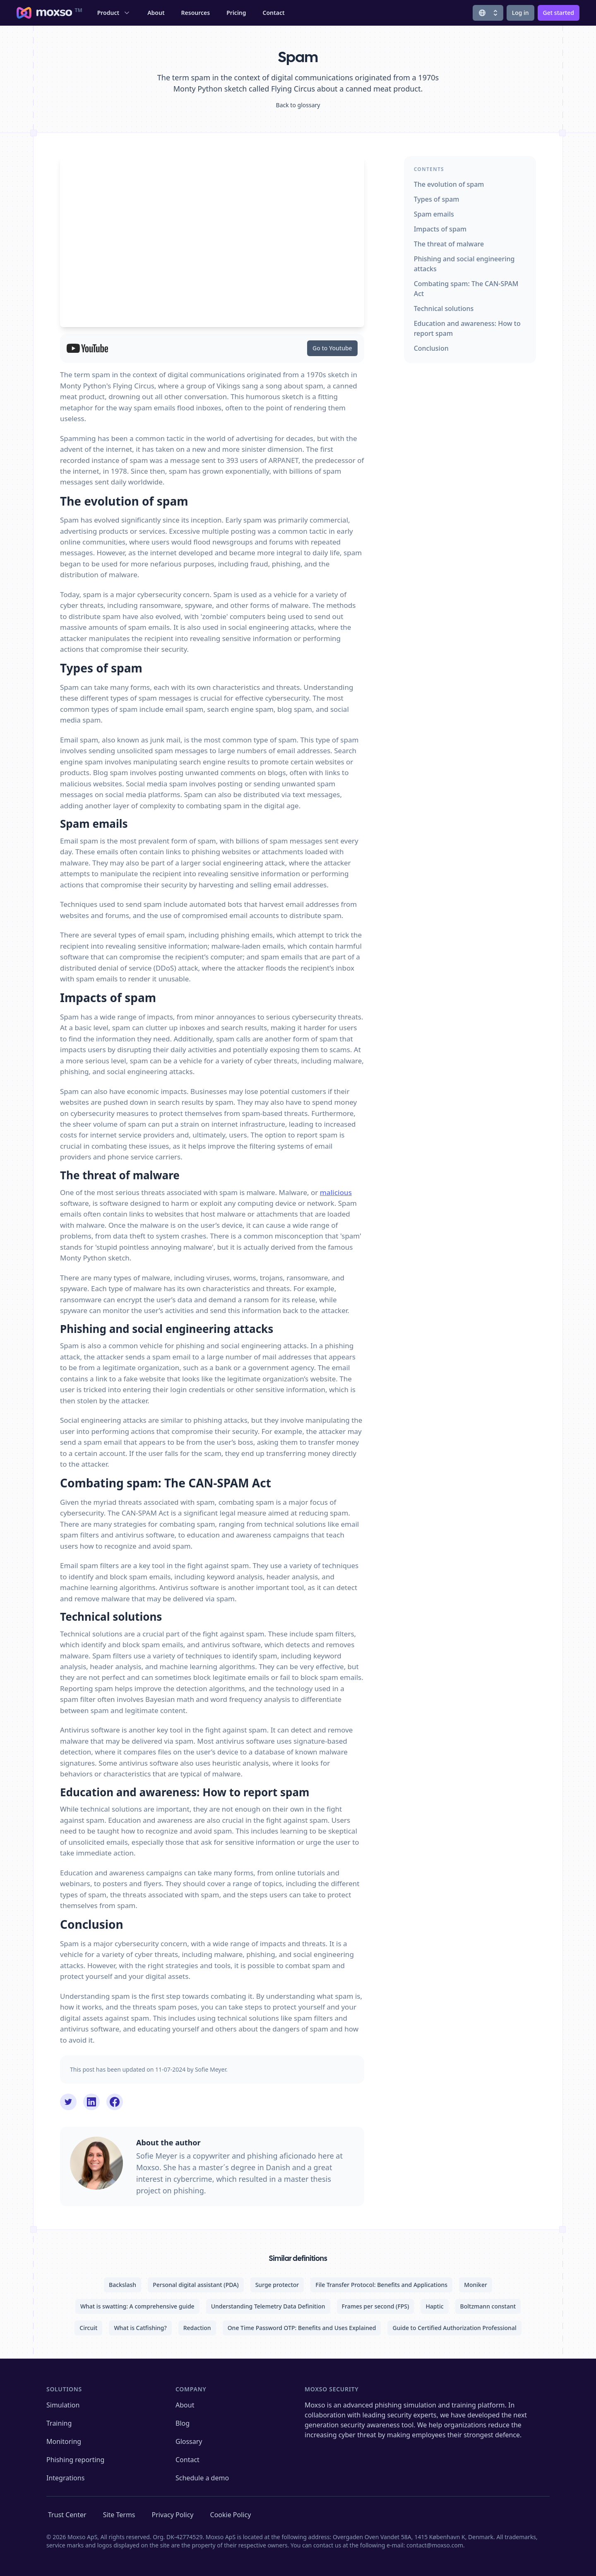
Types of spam (436, 199)
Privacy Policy (173, 2514)
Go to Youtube (332, 348)
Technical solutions (444, 308)
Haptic (434, 2306)
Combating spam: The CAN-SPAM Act (466, 288)
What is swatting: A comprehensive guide (137, 2306)
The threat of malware (449, 243)
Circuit (88, 2328)
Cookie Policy (230, 2514)
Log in (520, 13)
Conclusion (431, 348)
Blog (182, 2423)
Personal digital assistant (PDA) (196, 2285)
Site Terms (119, 2514)
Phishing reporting (75, 2459)
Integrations (65, 2477)
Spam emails (434, 214)
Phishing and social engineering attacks (464, 263)
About (155, 13)
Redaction (197, 2328)
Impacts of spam (440, 229)
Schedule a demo (202, 2477)
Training (59, 2423)
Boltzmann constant (488, 2306)
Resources (195, 13)
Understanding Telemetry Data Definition (268, 2306)
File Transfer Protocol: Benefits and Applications (381, 2285)
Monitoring (63, 2441)
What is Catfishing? (140, 2328)
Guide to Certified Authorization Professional (454, 2328)
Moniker (475, 2285)
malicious (336, 1192)
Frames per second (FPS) (375, 2306)
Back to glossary (298, 105)
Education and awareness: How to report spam (467, 328)
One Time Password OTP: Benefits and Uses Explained (302, 2328)
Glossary (188, 2441)
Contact (274, 13)
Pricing (236, 13)
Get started (558, 13)
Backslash (122, 2285)
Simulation (62, 2405)
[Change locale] (488, 13)
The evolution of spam (449, 184)
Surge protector (277, 2285)
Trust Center (67, 2514)
